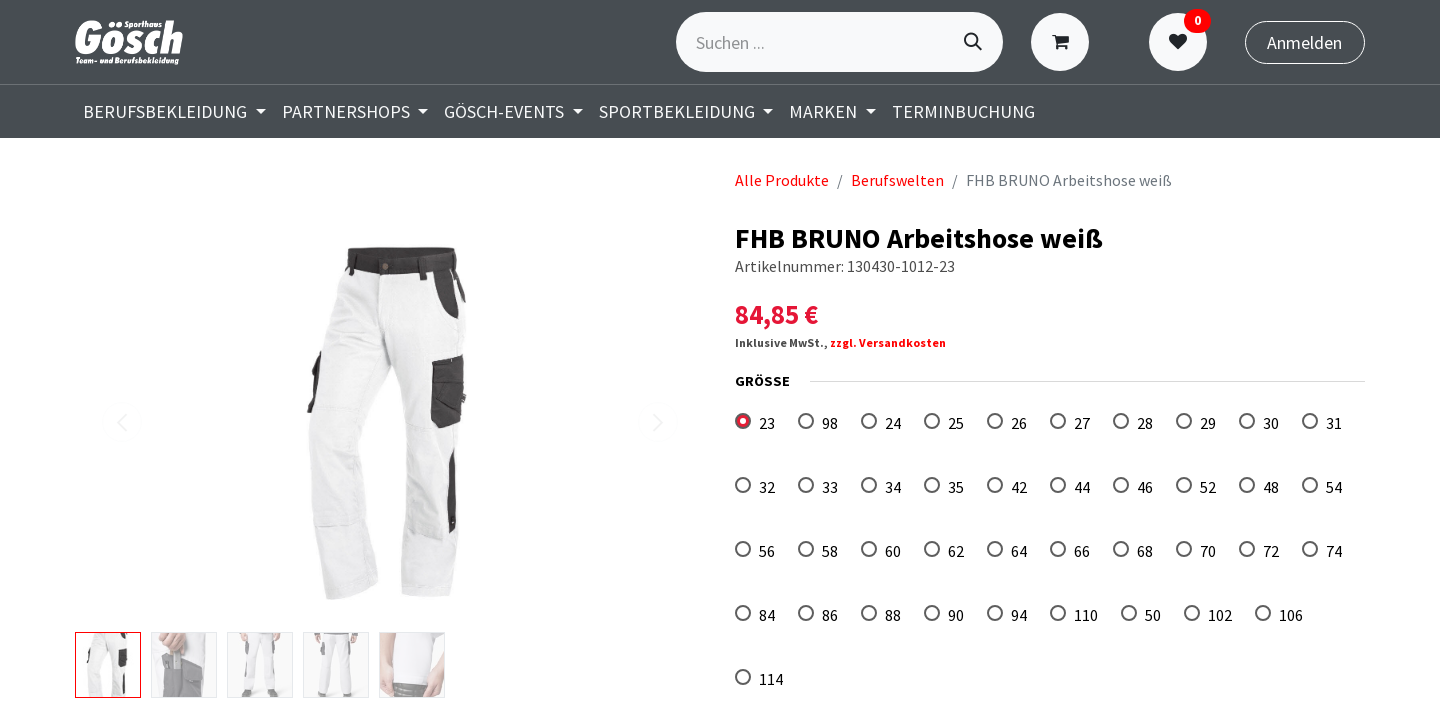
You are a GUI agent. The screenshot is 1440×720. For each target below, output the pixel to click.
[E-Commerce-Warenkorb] (1064, 42)
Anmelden (1304, 42)
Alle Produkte (782, 180)
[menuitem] (174, 111)
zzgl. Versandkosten (888, 342)
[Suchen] (973, 42)
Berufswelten (897, 180)
